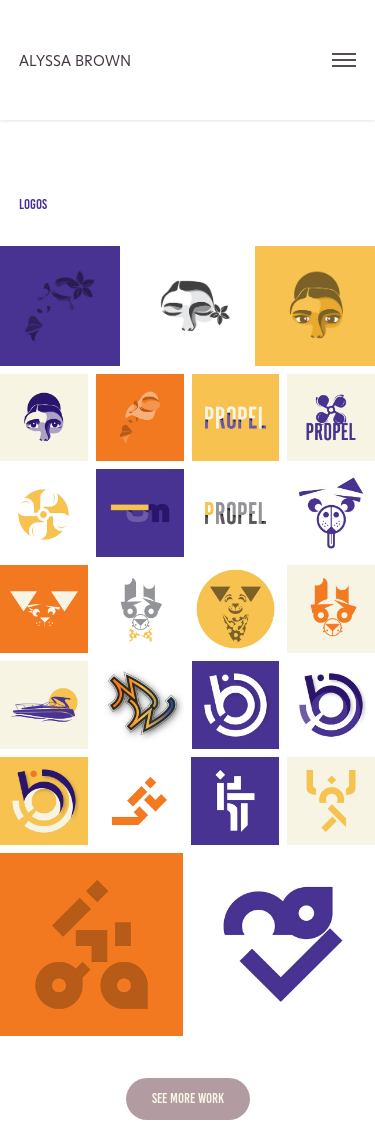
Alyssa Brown (75, 60)
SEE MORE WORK (188, 1098)
